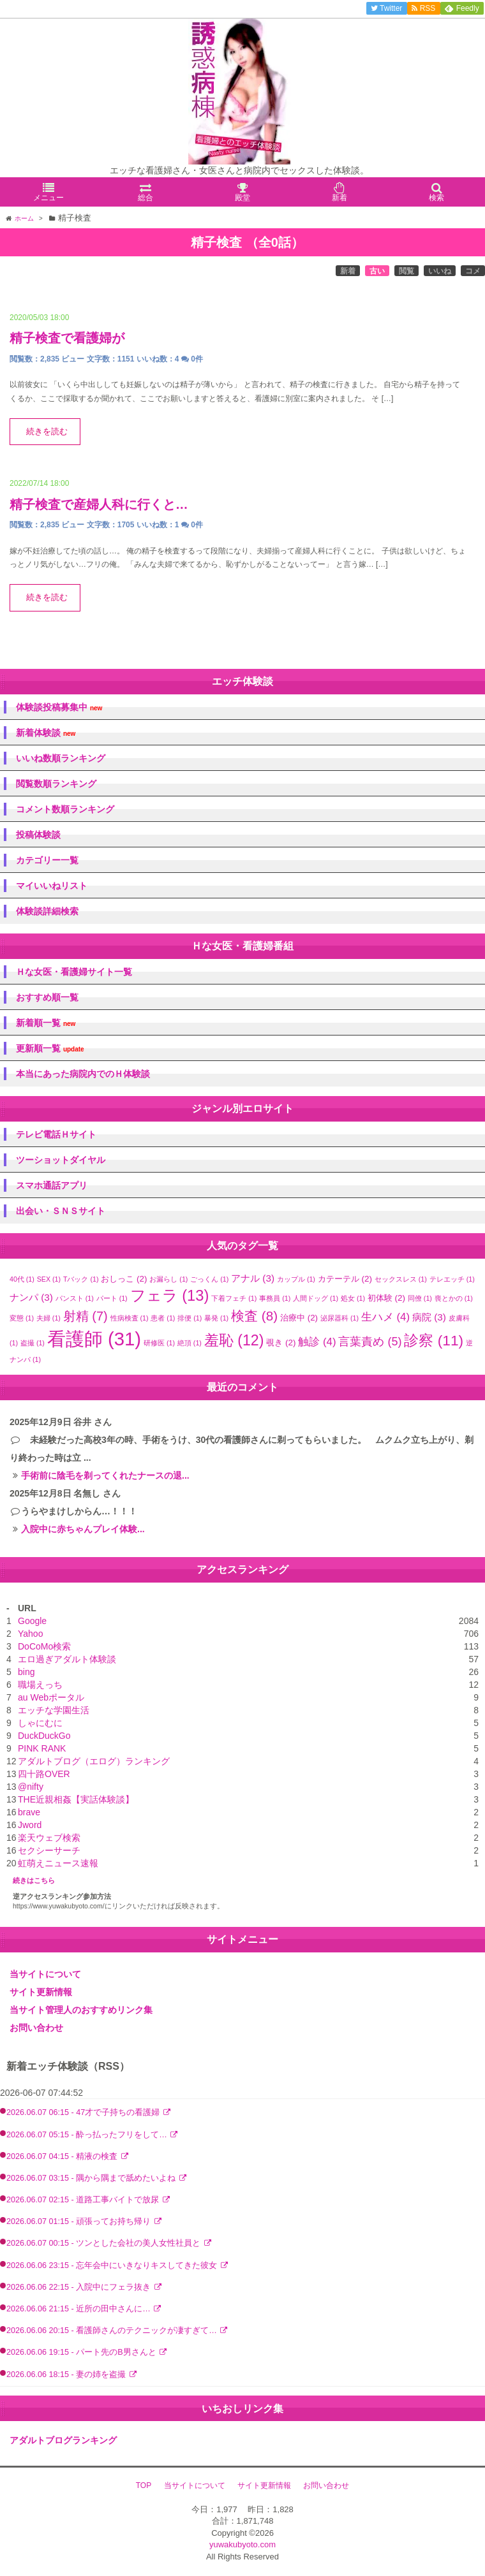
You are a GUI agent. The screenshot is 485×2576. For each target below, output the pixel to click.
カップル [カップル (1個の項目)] (296, 1279)
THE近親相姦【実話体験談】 (76, 1799)
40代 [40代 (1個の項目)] (22, 1279)
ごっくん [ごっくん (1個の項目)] (209, 1279)
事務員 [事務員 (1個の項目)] (274, 1298)
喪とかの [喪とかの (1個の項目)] (454, 1298)
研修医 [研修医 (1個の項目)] (159, 1343)
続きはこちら (34, 1880)
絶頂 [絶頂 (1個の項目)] (189, 1343)
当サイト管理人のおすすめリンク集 (81, 2010)
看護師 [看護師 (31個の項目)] (94, 1338)
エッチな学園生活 (53, 1710)
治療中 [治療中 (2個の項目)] (299, 1317)
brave (29, 1812)
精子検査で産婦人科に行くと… (99, 504)
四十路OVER (44, 1774)
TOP (143, 2485)
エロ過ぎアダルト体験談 (67, 1659)
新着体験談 (45, 733)
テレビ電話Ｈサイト (56, 1134)
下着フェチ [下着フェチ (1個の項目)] (234, 1298)
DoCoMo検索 (44, 1646)
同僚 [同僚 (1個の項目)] (420, 1298)
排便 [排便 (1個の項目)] (189, 1318)
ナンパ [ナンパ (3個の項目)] (31, 1297)
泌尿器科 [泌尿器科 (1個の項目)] (339, 1318)
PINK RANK (42, 1748)
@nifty (30, 1787)
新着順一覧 (45, 1023)
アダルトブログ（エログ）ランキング (94, 1761)
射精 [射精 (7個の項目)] (85, 1316)
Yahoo (30, 1633)
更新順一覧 (50, 1048)
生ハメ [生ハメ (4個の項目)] (385, 1317)
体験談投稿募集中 (59, 707)
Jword (29, 1825)
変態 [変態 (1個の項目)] (22, 1318)
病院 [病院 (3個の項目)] (429, 1317)
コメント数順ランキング (65, 809)
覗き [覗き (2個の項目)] (280, 1342)
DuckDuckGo (44, 1736)
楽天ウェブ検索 (49, 1838)
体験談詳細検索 (47, 911)
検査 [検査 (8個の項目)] (254, 1315)
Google (32, 1621)
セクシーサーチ (49, 1850)
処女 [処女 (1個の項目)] (353, 1298)
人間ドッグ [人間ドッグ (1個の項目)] (315, 1298)
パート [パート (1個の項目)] (112, 1298)
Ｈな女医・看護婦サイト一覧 (74, 971)
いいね (439, 271)
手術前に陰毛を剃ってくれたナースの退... (105, 1475)
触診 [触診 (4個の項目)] (317, 1342)
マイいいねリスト (51, 885)
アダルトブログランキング (63, 2440)
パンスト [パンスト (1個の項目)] (75, 1298)
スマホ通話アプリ (51, 1185)
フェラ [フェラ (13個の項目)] (169, 1295)
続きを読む (47, 431)
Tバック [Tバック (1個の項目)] (81, 1279)
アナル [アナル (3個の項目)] (252, 1278)
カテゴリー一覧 (47, 860)
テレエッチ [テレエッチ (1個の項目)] (452, 1279)
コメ (473, 271)
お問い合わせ (36, 2028)
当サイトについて (45, 1974)
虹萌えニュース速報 (58, 1863)
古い (377, 271)
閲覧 (406, 271)
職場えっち (40, 1685)
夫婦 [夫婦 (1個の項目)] (48, 1318)
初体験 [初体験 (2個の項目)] (386, 1298)
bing (26, 1672)
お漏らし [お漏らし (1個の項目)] (168, 1279)
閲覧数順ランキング (56, 783)
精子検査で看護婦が (67, 338)
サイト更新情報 (41, 1992)
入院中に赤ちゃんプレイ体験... (83, 1529)
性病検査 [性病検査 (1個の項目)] (129, 1318)
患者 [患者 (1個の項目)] (163, 1318)
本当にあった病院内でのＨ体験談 (83, 1073)
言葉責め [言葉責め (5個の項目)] (369, 1341)
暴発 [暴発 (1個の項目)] (216, 1318)
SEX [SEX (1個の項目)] (49, 1279)
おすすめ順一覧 (47, 997)
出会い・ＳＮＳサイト (60, 1210)
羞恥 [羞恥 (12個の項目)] (234, 1340)
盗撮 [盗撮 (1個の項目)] (32, 1343)
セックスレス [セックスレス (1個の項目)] (401, 1279)
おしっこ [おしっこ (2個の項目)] (124, 1279)
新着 (347, 271)
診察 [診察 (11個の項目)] (433, 1340)
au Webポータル (51, 1697)
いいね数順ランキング (60, 758)
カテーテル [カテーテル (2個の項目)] (345, 1279)
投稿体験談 (38, 834)
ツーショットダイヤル (60, 1159)
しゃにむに (40, 1723)
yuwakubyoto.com (242, 2544)
